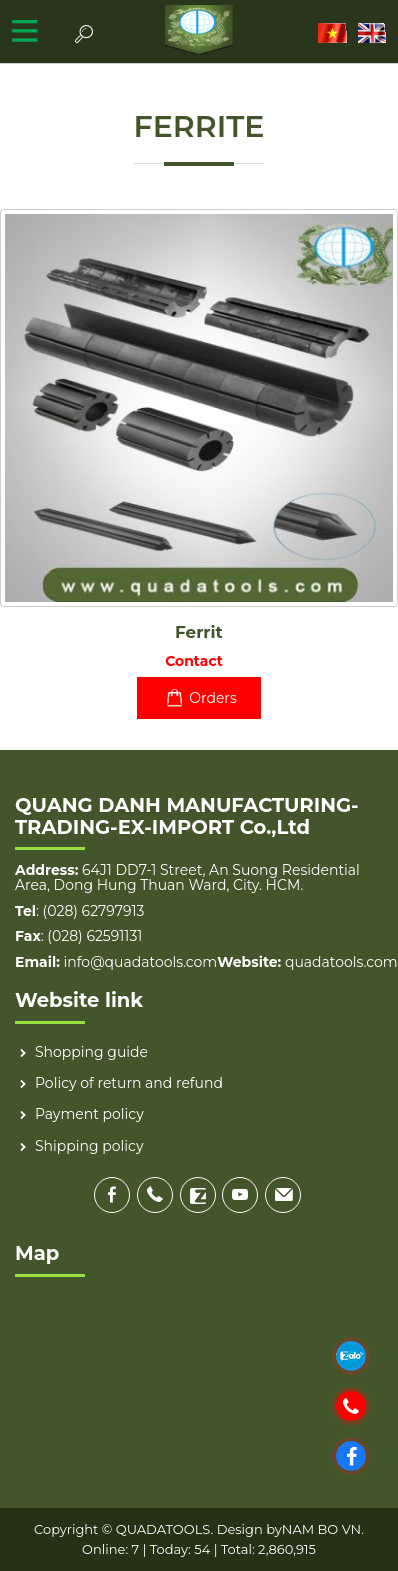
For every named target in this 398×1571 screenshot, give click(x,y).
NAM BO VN (321, 1529)
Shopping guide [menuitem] (91, 1052)
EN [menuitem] (373, 33)
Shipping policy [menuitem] (89, 1146)
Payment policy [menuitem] (89, 1114)
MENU (25, 30)
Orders (199, 698)
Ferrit (199, 632)
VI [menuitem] (333, 33)
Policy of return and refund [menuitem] (129, 1083)
